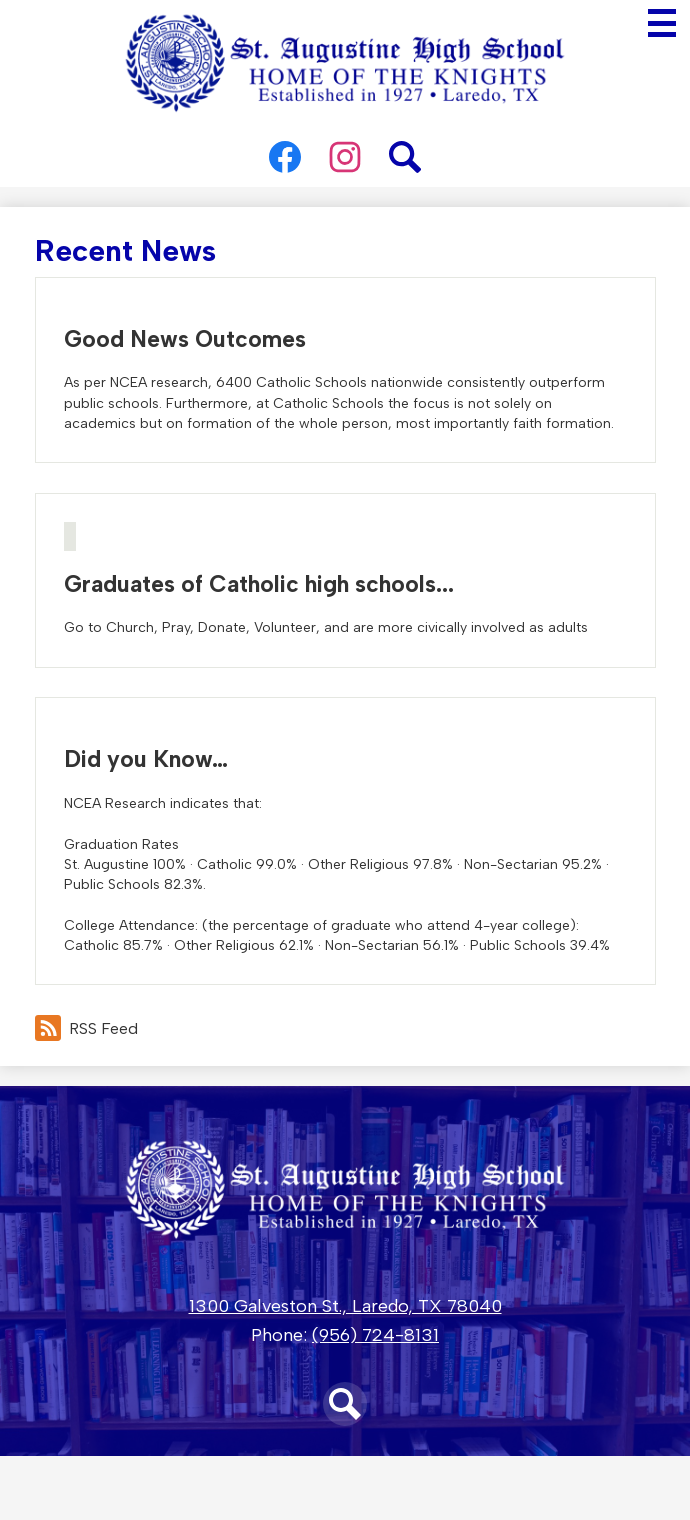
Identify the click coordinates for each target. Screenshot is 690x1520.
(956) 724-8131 (375, 1335)
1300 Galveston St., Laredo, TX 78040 (345, 1306)
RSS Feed (86, 1028)
